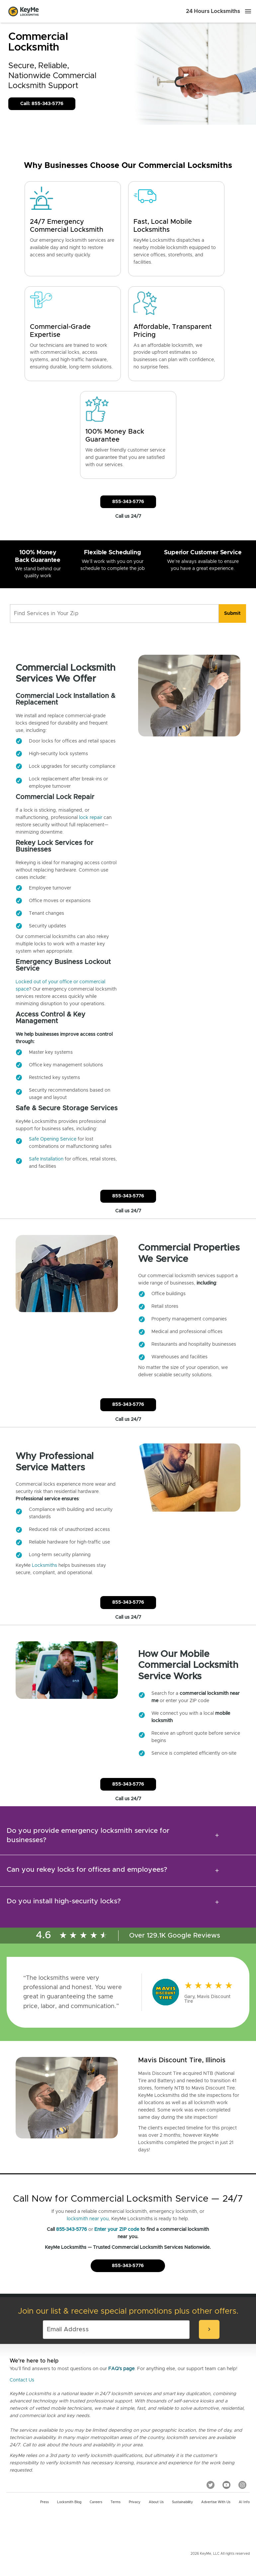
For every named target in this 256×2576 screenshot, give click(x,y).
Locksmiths (44, 1565)
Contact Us (22, 2380)
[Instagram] (242, 2485)
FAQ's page (121, 2369)
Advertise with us (215, 2502)
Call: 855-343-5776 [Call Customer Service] (41, 103)
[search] (232, 613)
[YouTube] (226, 2485)
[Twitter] (210, 2485)
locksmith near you (88, 2219)
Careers (96, 2502)
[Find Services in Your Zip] (114, 613)
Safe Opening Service (52, 1139)
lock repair (90, 817)
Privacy (134, 2502)
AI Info (244, 2502)
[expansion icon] (217, 1835)
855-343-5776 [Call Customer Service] (128, 501)
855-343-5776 (71, 2229)
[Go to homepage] (24, 11)
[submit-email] (209, 2329)
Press (44, 2502)
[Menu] (248, 11)
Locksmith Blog (69, 2502)
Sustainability (182, 2502)
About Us (156, 2502)
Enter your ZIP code (116, 2229)
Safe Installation (46, 1159)
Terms (116, 2502)
